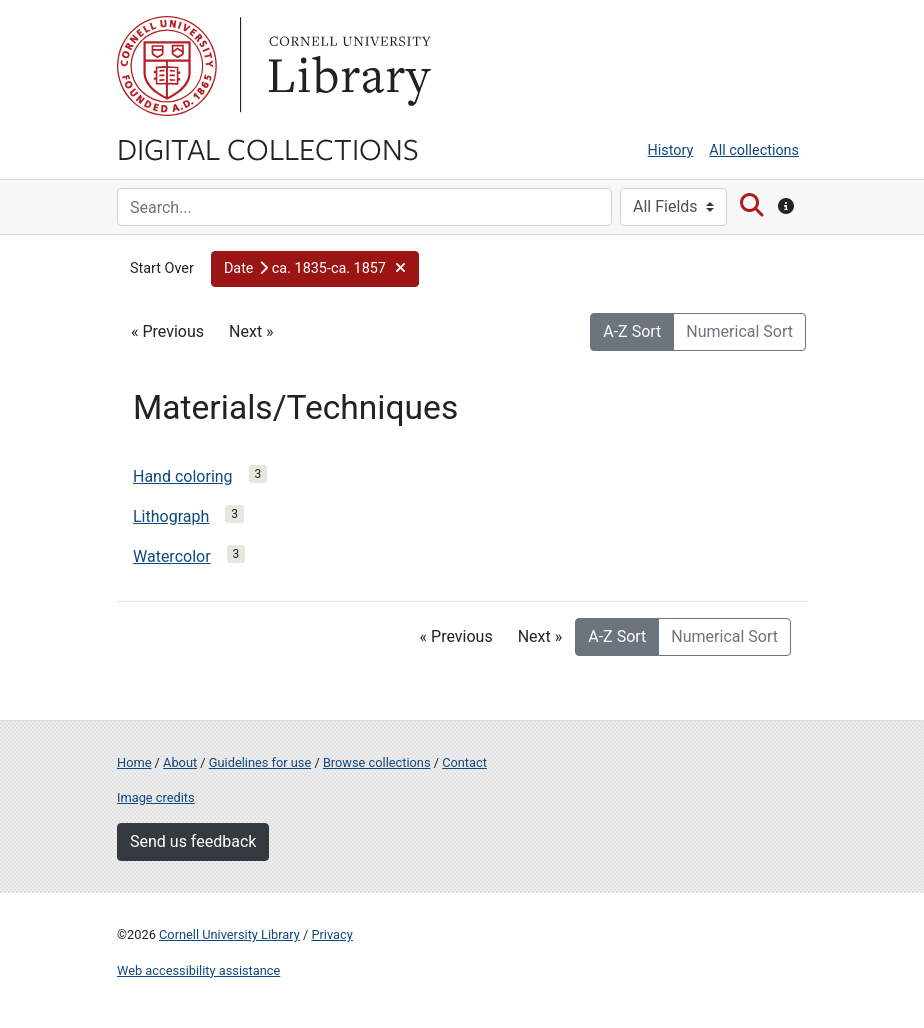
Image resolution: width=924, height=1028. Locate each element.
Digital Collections (268, 148)
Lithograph (171, 516)
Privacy (331, 934)
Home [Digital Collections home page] (134, 762)
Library (347, 66)
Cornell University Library (229, 934)
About (180, 762)
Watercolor (172, 556)
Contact (464, 762)
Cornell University (167, 66)
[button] (315, 269)
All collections (754, 150)
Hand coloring (183, 476)
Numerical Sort (739, 331)
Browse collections (377, 762)
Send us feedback (193, 841)
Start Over (162, 268)
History (671, 150)
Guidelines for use (260, 762)
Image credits (156, 797)
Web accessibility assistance (198, 970)
